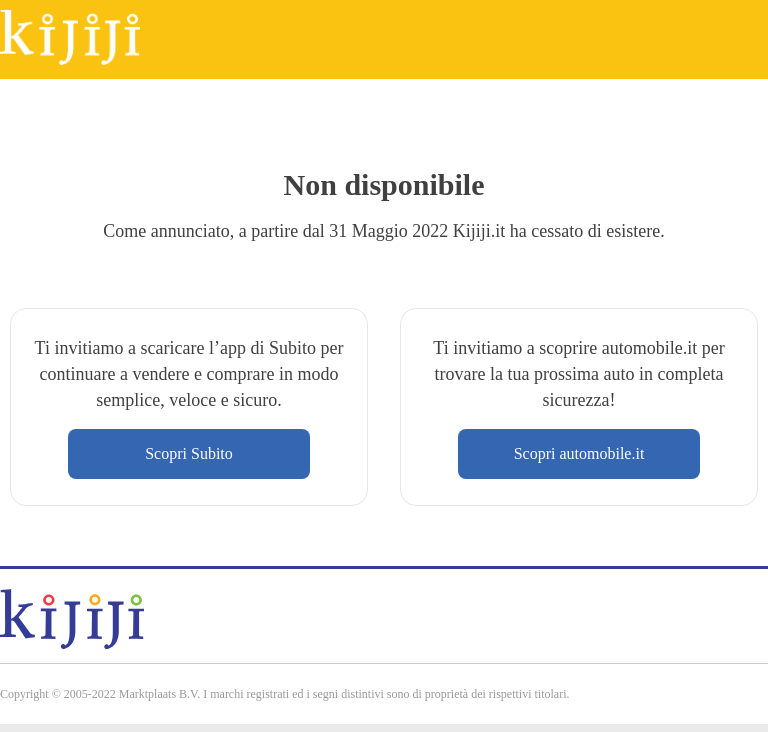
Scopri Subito (189, 453)
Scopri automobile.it (579, 453)
